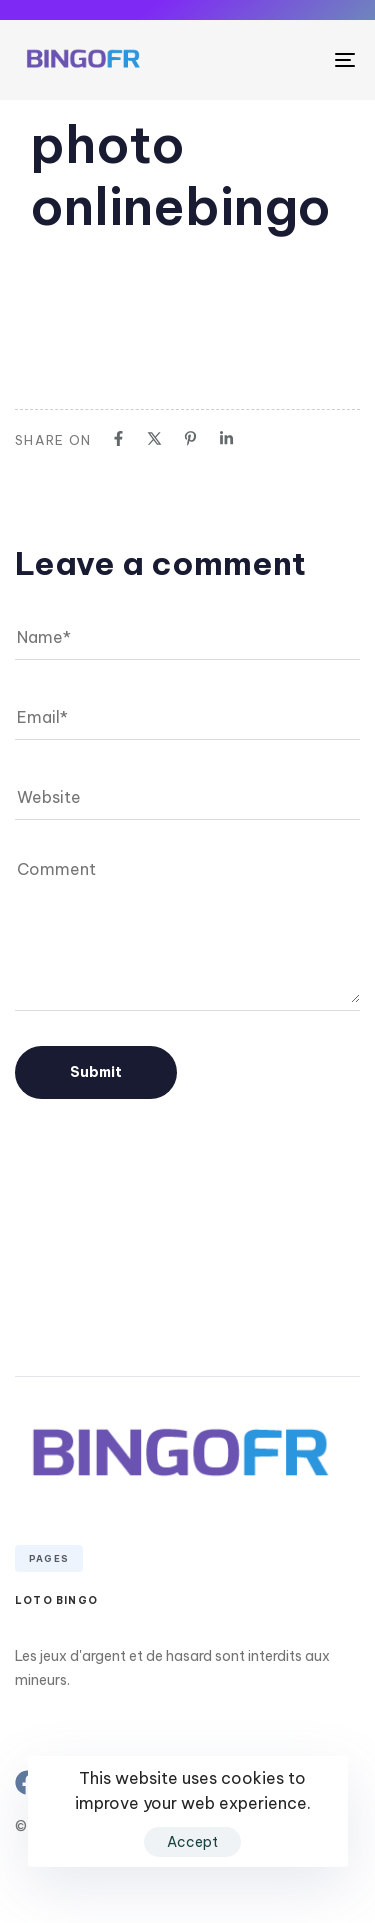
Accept (192, 1842)
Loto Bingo (56, 1600)
